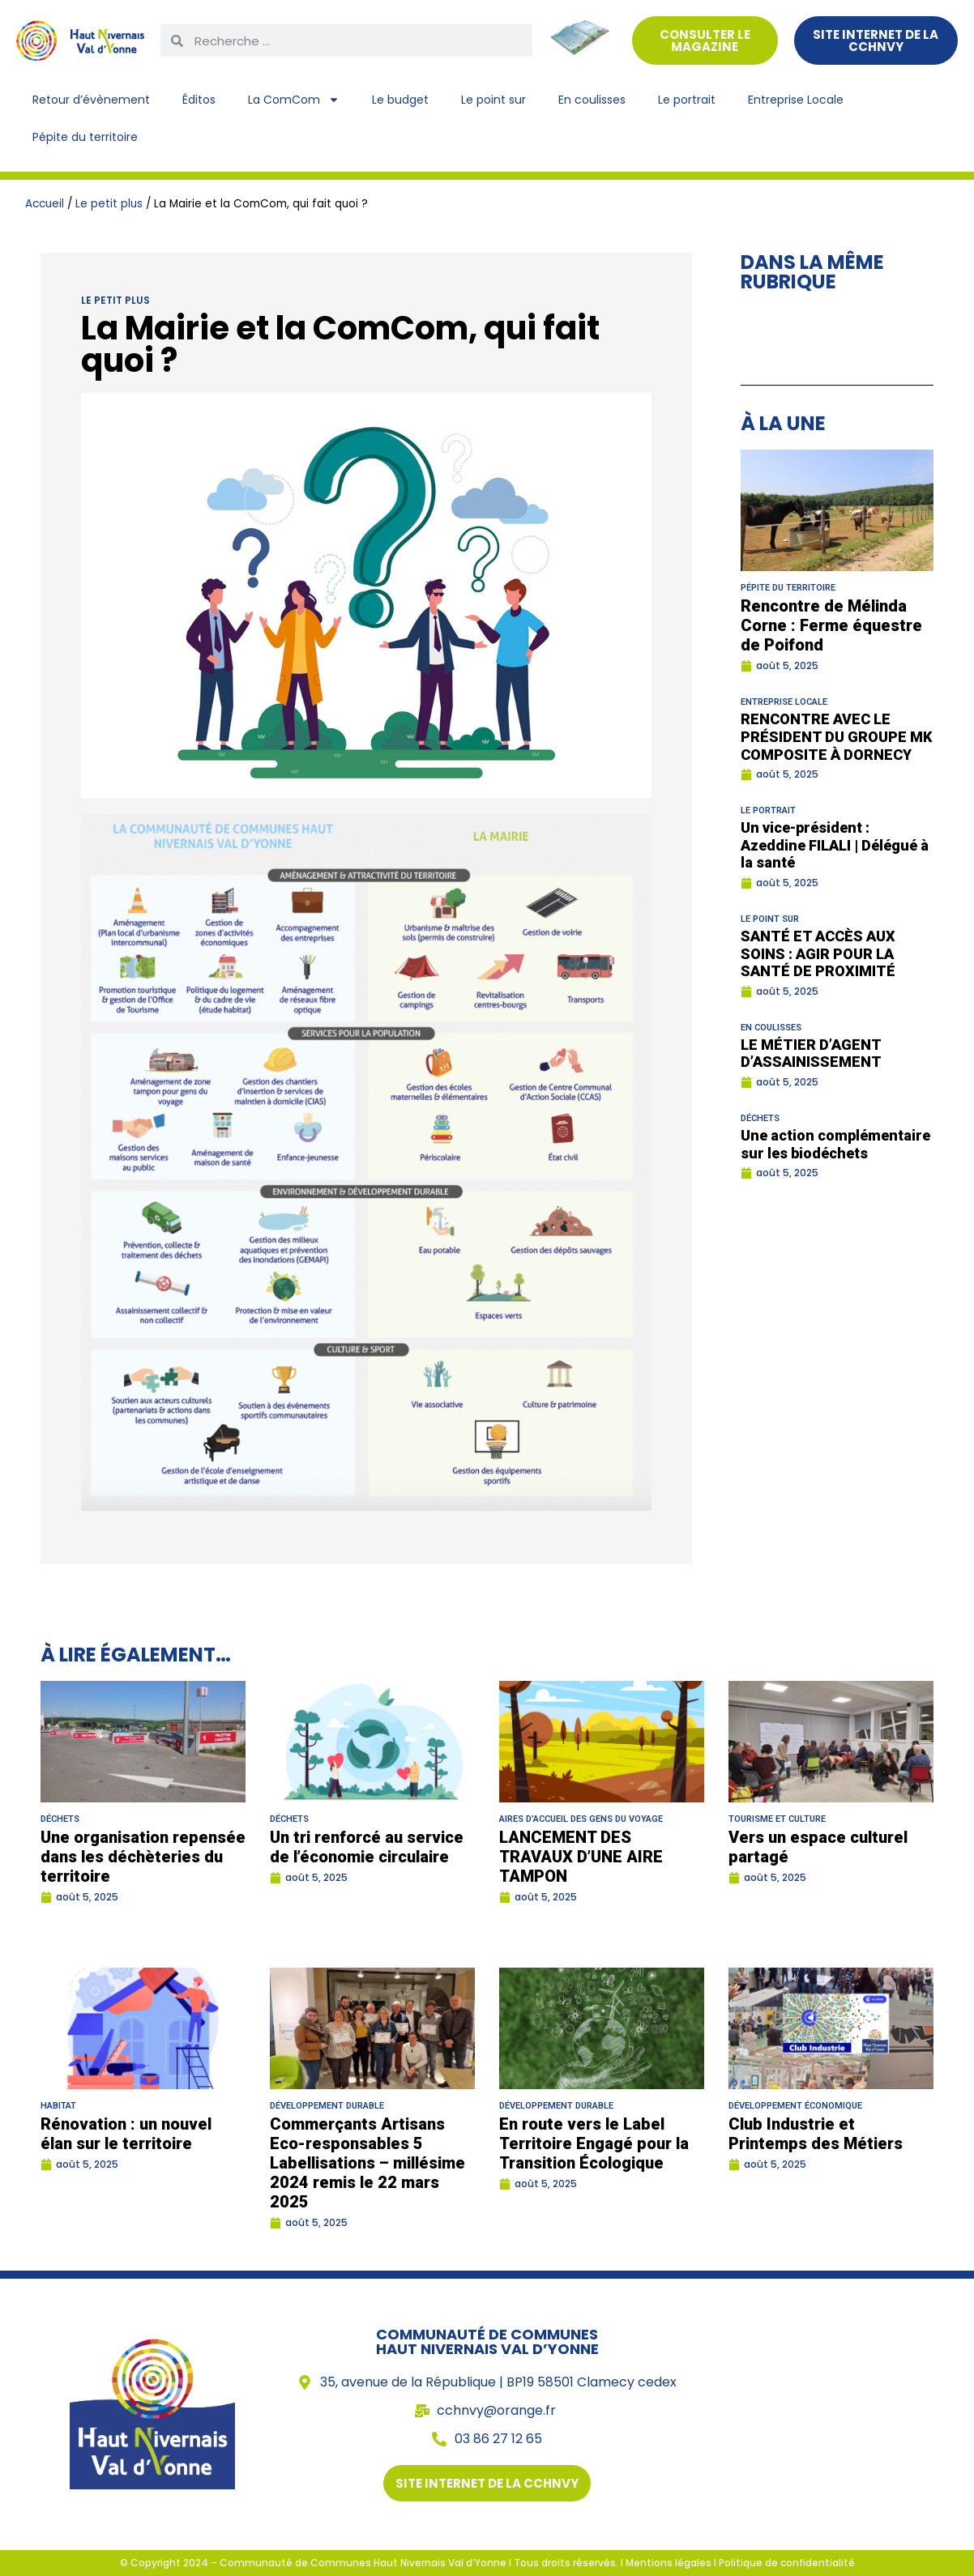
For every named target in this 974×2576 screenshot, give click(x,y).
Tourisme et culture (777, 1819)
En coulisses (592, 100)
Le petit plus (109, 203)
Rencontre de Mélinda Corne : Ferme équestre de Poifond (831, 625)
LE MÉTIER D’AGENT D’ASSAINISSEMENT (814, 1053)
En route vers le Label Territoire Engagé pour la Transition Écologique (594, 2143)
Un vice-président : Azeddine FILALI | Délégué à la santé (835, 845)
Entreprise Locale (796, 100)
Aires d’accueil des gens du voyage (581, 1819)
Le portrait (687, 100)
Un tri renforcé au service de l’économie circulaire (367, 1847)
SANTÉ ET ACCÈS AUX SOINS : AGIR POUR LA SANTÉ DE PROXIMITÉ (820, 953)
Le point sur (493, 100)
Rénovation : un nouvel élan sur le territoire (126, 2133)
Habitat (58, 2105)
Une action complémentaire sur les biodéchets (835, 1144)
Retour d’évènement (91, 100)
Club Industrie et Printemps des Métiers (817, 2133)
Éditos (199, 100)
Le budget (400, 100)
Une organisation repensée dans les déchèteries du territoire (143, 1857)
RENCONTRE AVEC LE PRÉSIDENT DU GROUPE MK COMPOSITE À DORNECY (836, 736)
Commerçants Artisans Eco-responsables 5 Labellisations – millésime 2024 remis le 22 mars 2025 (367, 2162)
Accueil (44, 203)
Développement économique (795, 2105)
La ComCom (294, 99)
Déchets (760, 1118)
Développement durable (327, 2105)
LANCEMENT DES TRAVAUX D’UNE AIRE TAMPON (581, 1857)
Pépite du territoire (85, 137)
